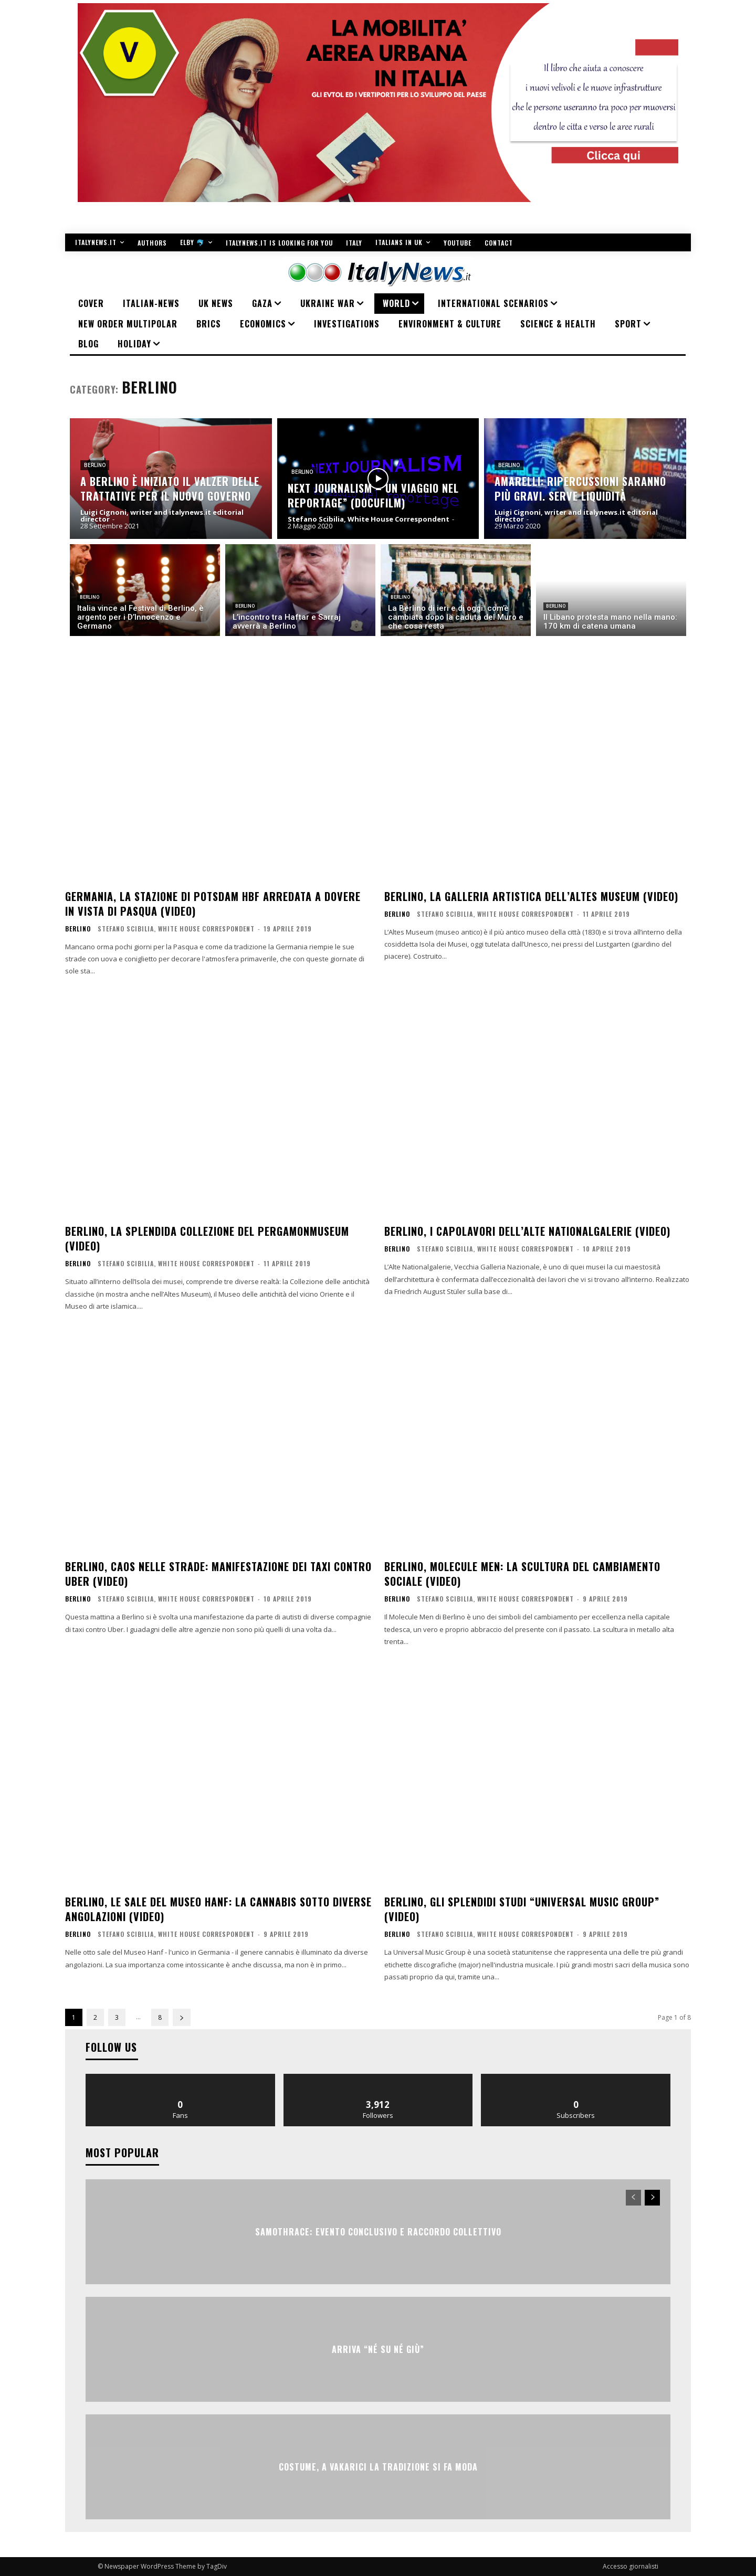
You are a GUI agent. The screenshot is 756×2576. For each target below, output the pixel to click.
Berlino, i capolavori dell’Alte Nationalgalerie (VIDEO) (527, 1231)
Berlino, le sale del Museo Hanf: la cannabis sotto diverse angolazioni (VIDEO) (218, 1909)
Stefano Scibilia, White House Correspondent (176, 928)
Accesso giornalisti (630, 2566)
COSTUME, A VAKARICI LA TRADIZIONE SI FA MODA (378, 2466)
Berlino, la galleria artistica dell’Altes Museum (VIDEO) (531, 896)
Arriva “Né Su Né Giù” (378, 2348)
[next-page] (182, 2017)
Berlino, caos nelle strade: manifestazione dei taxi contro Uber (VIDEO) (218, 1574)
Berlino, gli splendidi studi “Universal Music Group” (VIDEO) (521, 1909)
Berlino (95, 465)
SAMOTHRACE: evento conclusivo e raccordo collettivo (378, 2231)
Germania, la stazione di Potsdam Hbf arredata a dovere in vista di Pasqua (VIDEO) (213, 903)
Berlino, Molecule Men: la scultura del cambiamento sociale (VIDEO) (522, 1574)
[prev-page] (633, 2198)
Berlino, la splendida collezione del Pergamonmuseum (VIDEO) (207, 1238)
